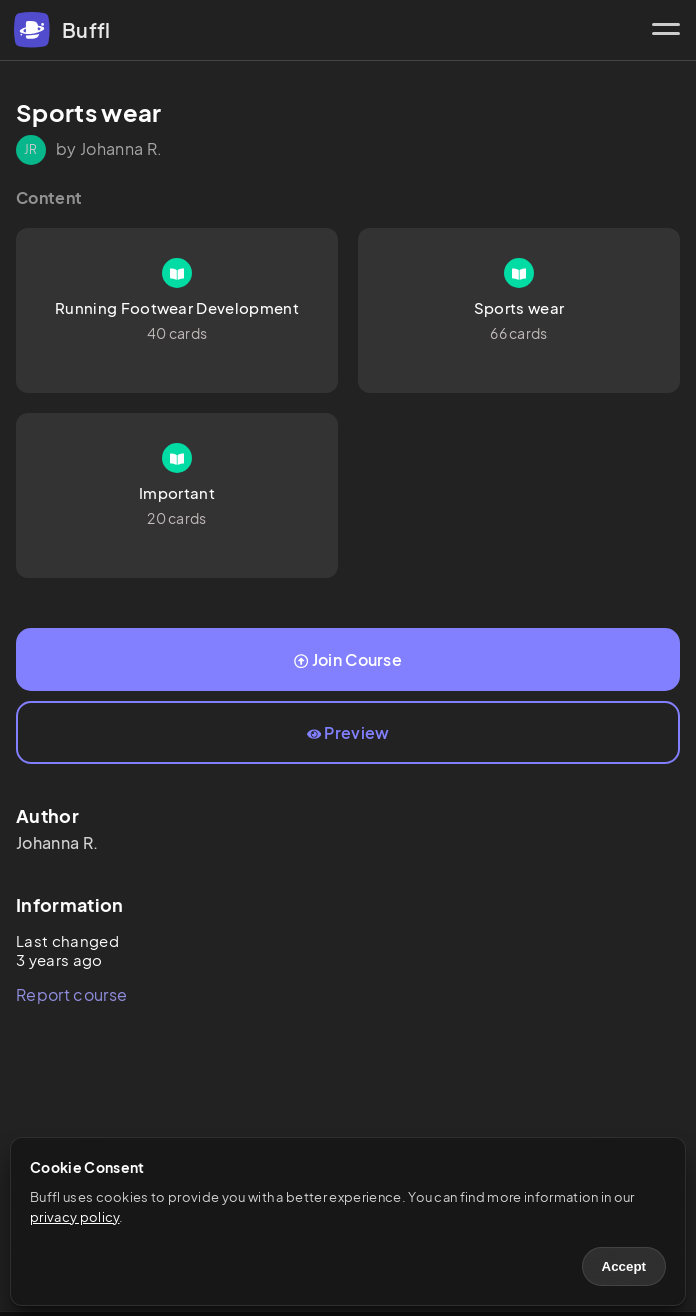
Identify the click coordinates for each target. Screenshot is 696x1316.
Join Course (348, 659)
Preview (348, 732)
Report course (71, 994)
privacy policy (74, 1217)
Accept (624, 1266)
